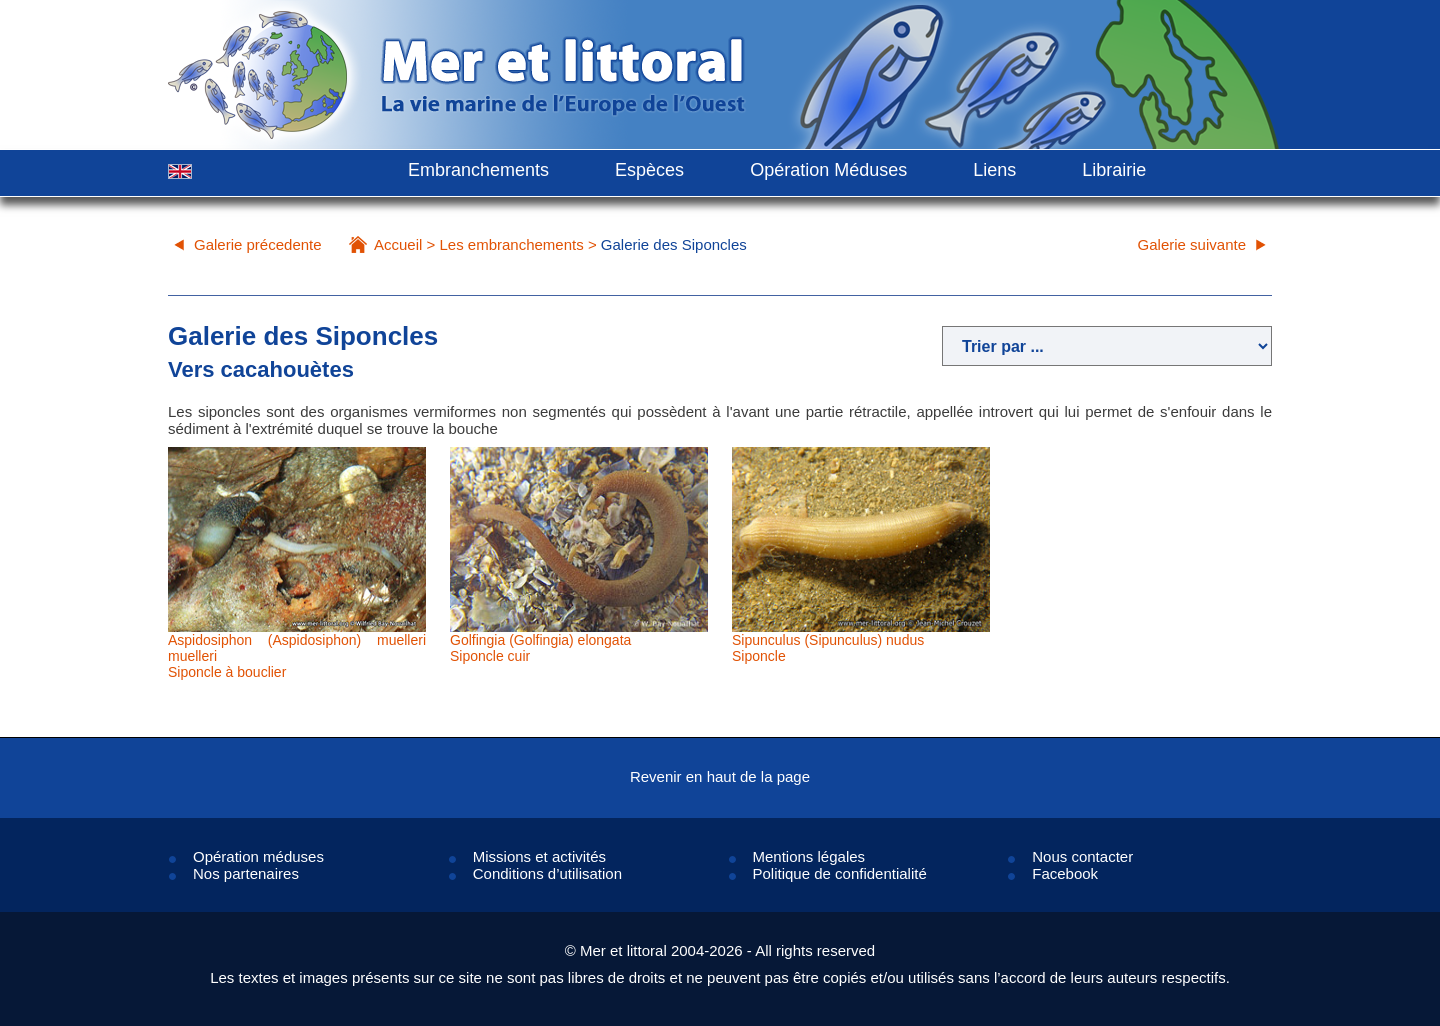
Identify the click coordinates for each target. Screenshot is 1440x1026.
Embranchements (478, 170)
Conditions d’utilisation (547, 873)
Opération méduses (258, 856)
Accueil (398, 244)
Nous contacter (1082, 856)
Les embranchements (511, 244)
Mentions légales (809, 856)
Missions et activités (539, 856)
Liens (994, 170)
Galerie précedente (258, 244)
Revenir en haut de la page (720, 776)
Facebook (1065, 873)
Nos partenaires (246, 873)
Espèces (649, 170)
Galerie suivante (1192, 244)
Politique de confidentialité (840, 873)
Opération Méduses (828, 170)
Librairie (1114, 170)
